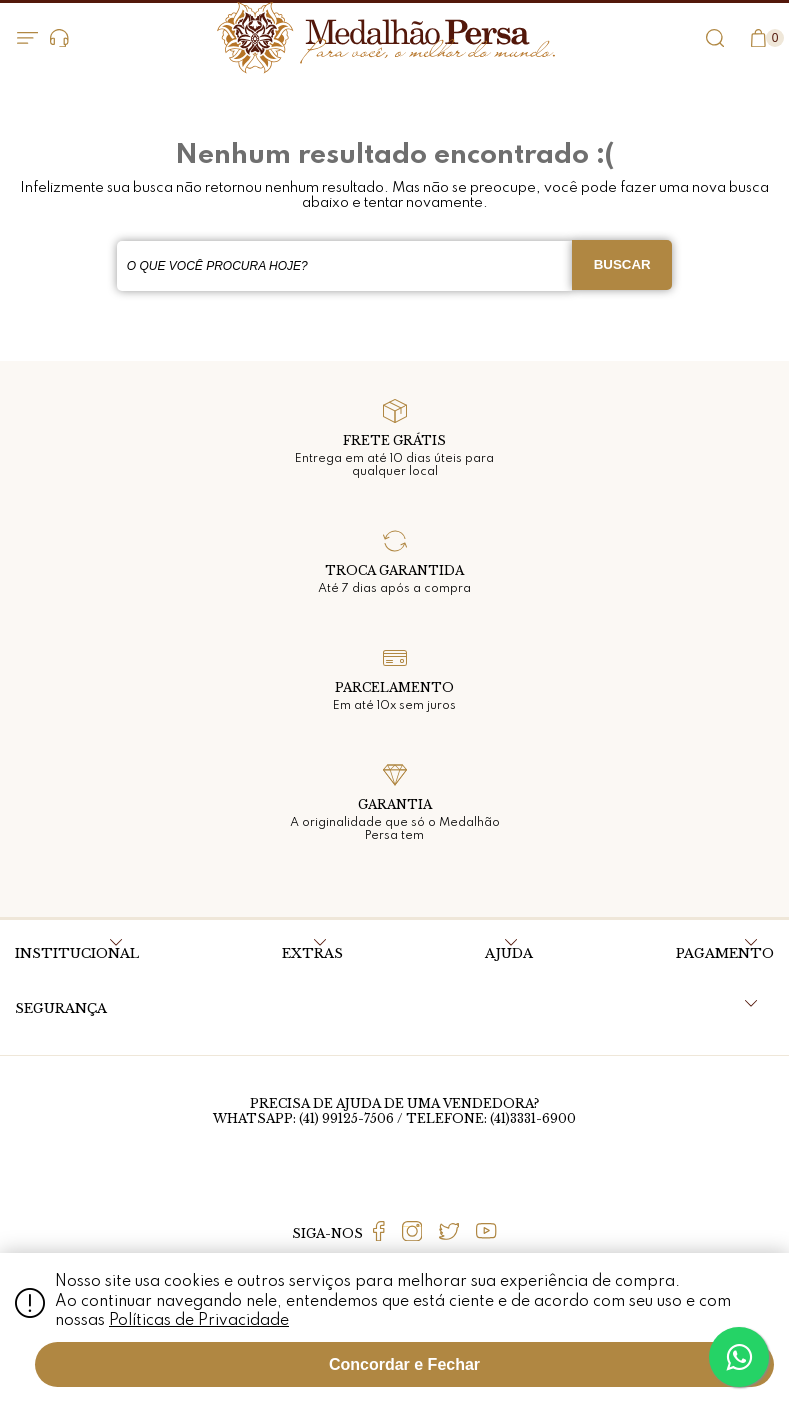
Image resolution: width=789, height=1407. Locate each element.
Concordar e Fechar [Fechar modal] (404, 1364)
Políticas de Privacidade (199, 1321)
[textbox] (344, 266)
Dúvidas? (59, 38)
